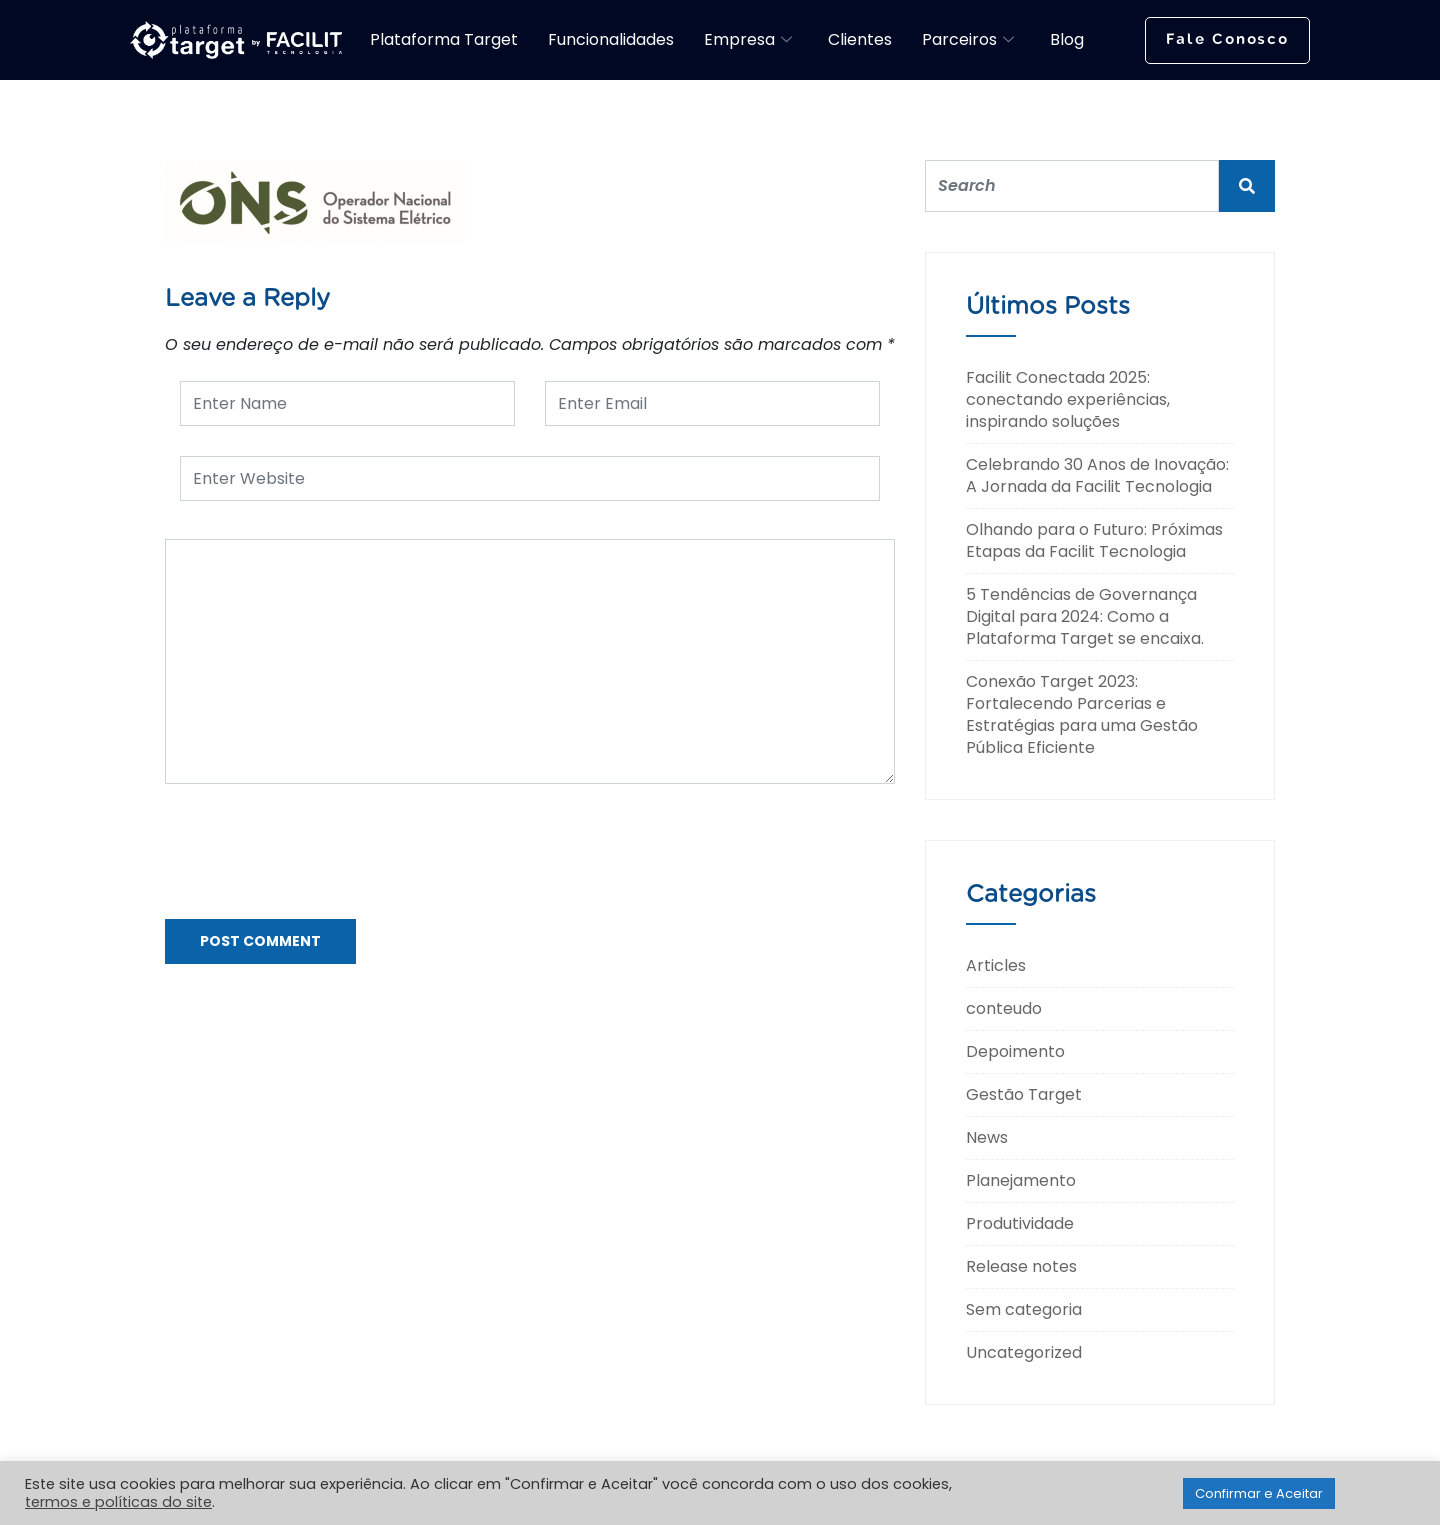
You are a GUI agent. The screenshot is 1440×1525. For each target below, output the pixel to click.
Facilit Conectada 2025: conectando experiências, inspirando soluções (1068, 399)
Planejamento (1021, 1180)
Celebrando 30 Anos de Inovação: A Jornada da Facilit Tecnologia (1097, 475)
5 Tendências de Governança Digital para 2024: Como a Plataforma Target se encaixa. (1085, 616)
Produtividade (1020, 1223)
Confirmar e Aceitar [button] (1259, 1493)
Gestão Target (1024, 1094)
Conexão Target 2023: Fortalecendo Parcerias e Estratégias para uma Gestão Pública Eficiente (1082, 714)
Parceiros (968, 39)
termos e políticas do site (118, 1502)
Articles (996, 965)
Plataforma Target (444, 39)
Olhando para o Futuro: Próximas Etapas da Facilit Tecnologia (1094, 540)
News (987, 1137)
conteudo (1004, 1008)
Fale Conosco (1227, 40)
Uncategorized (1024, 1352)
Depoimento (1015, 1051)
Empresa (748, 39)
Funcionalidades (611, 39)
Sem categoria (1024, 1309)
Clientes (860, 39)
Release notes (1021, 1266)
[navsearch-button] (1119, 37)
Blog (1067, 39)
